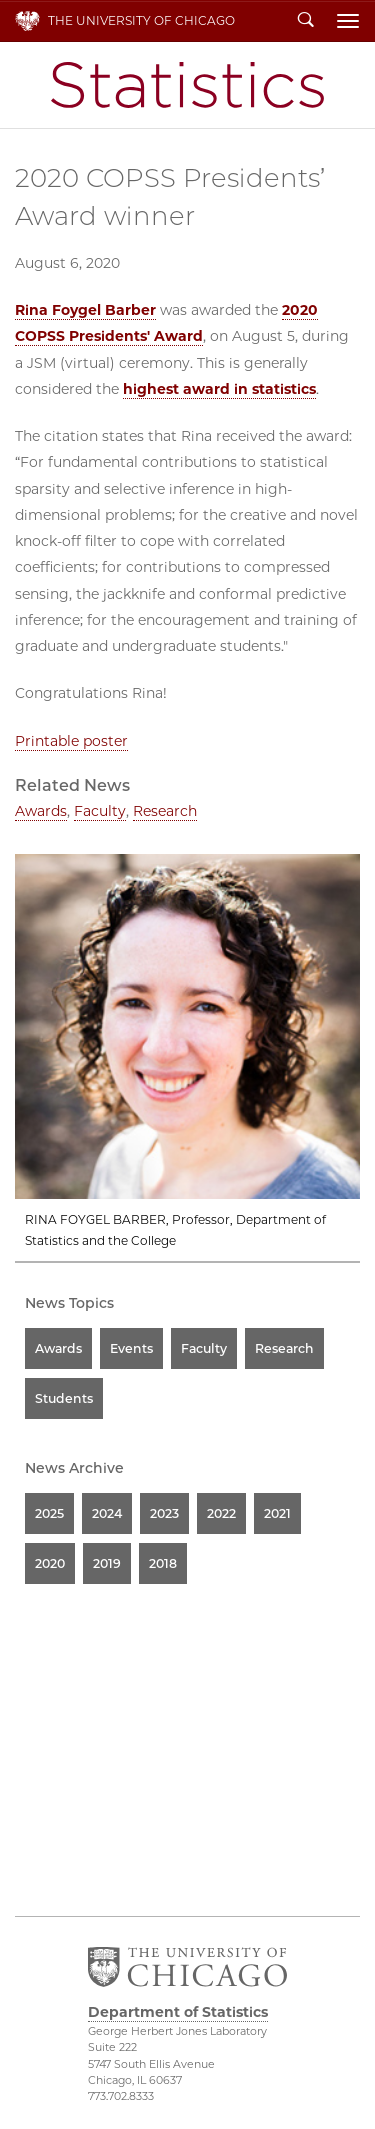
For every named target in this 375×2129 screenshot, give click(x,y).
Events (131, 1348)
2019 (107, 1563)
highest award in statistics (219, 389)
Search (306, 21)
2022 (221, 1513)
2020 (50, 1563)
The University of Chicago (141, 20)
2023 (164, 1513)
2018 (163, 1563)
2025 (49, 1513)
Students (64, 1398)
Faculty (100, 811)
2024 (107, 1513)
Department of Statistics (187, 85)
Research (165, 811)
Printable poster (71, 741)
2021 (277, 1513)
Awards (41, 811)
